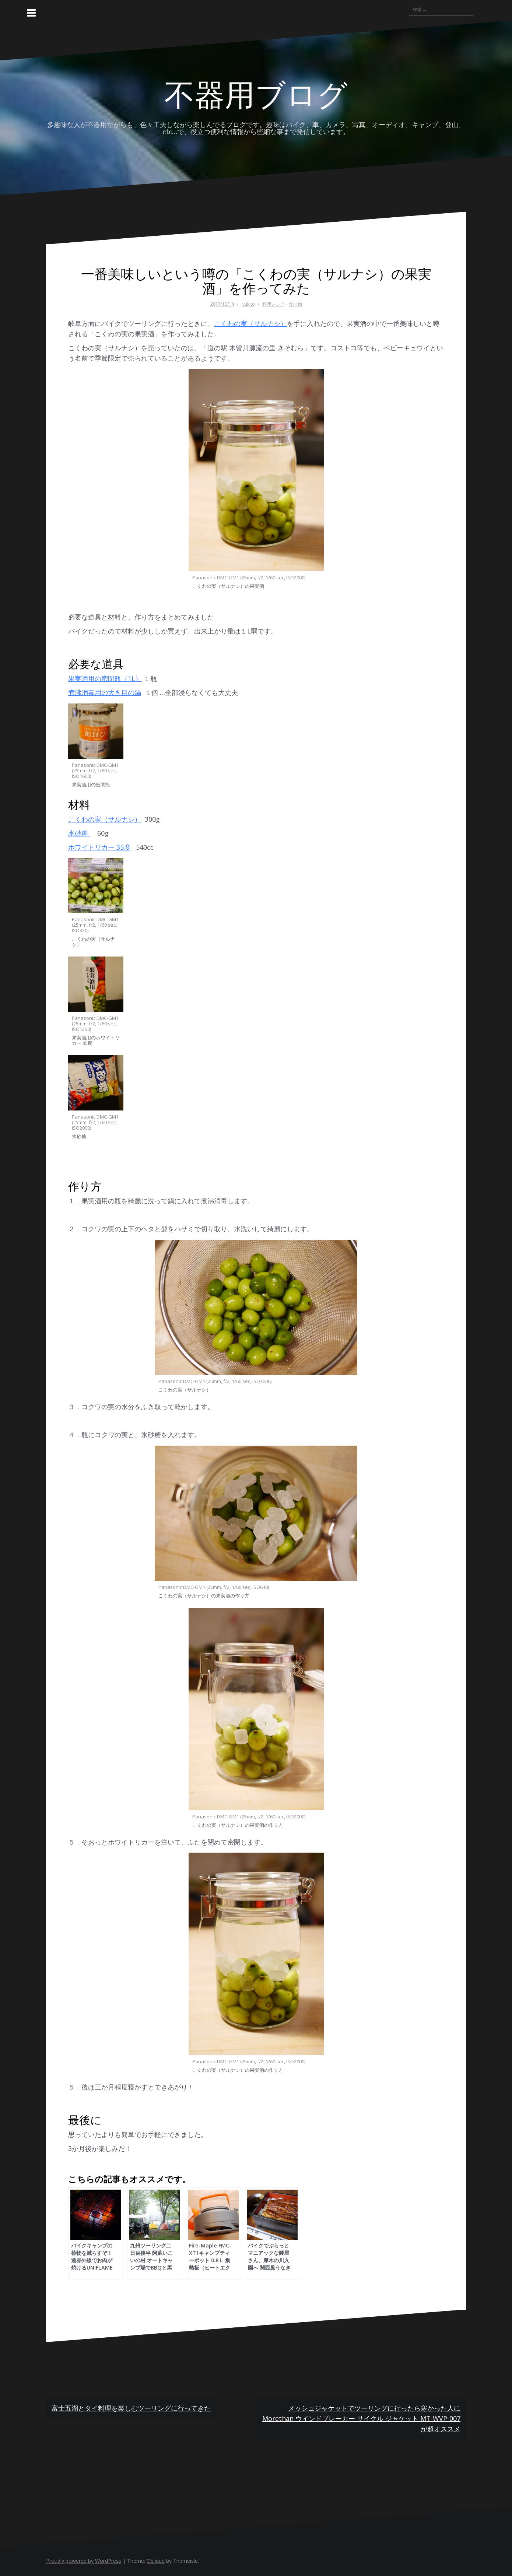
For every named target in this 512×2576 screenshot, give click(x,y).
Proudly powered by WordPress (83, 2560)
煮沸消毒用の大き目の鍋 (104, 692)
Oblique (156, 2560)
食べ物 (295, 304)
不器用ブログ (256, 93)
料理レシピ (273, 304)
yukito (248, 304)
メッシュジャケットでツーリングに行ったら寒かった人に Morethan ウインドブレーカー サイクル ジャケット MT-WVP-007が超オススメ (361, 2418)
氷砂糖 (79, 833)
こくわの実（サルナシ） (250, 323)
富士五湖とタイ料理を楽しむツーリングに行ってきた (131, 2408)
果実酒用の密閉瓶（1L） (105, 678)
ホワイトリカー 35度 (99, 847)
